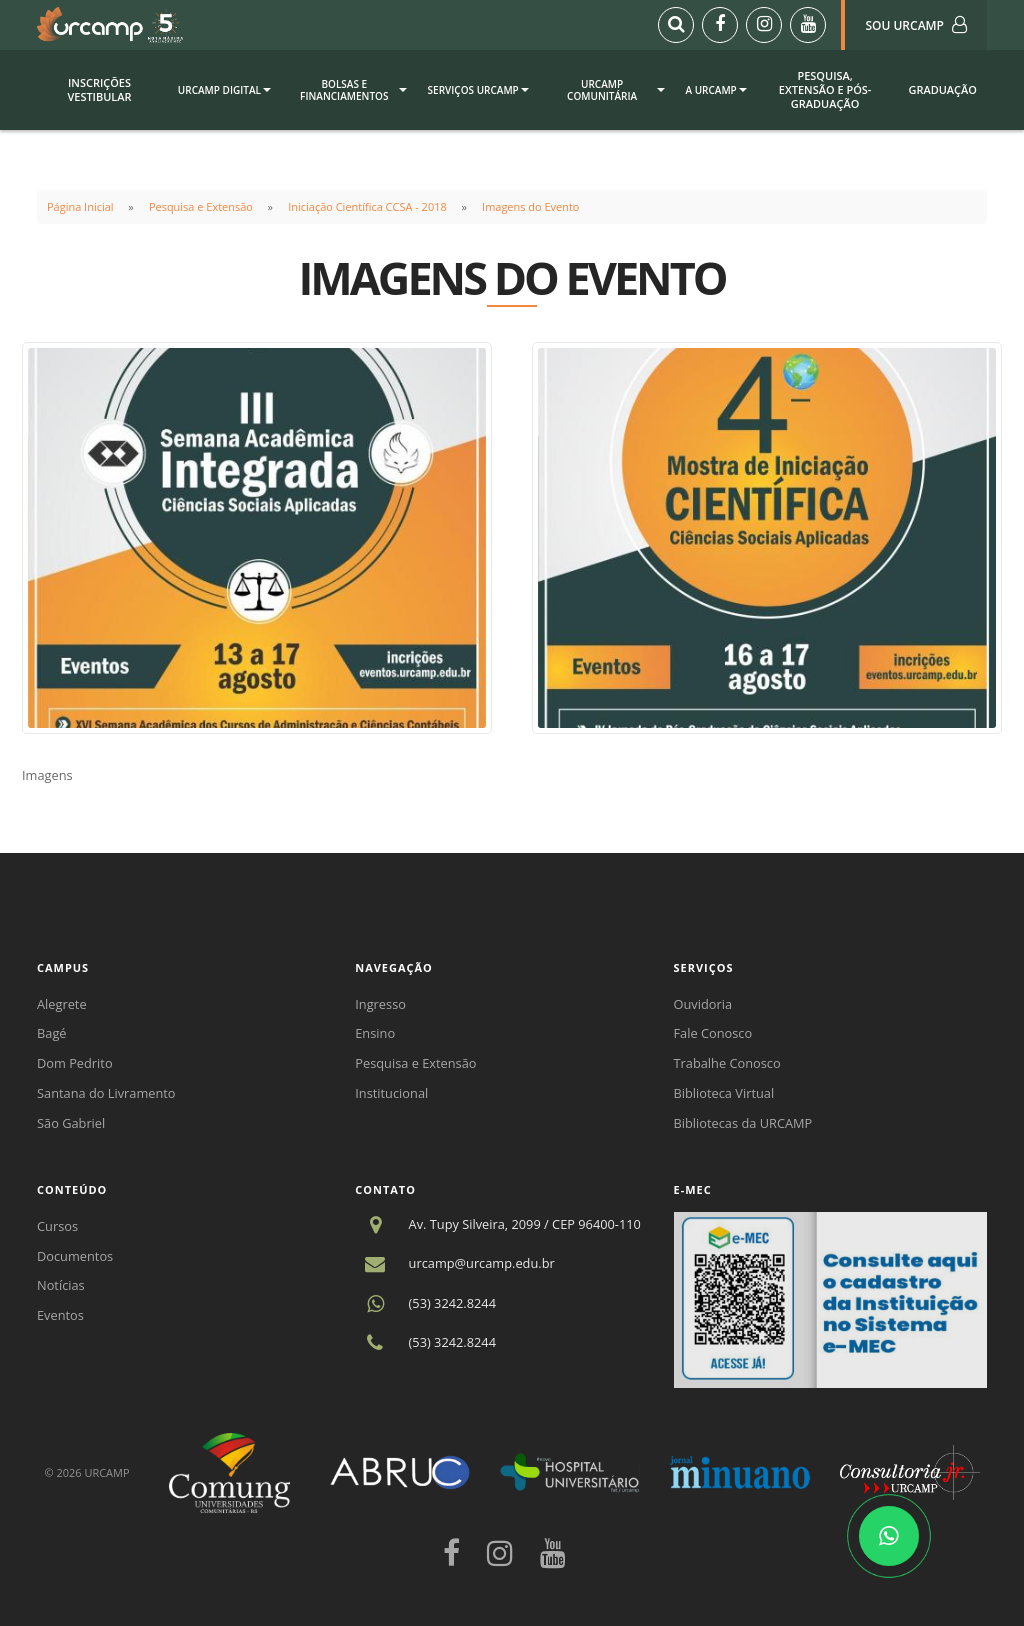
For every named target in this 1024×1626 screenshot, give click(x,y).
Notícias (61, 1285)
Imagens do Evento (530, 206)
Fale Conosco (713, 1033)
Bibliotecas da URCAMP (743, 1123)
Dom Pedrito (75, 1063)
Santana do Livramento (106, 1093)
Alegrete (62, 1004)
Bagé (52, 1033)
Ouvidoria (703, 1004)
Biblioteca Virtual (724, 1093)
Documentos (75, 1256)
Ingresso (380, 1004)
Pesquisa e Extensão (201, 206)
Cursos (57, 1226)
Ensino (375, 1033)
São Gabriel (71, 1123)
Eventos (60, 1315)
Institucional (391, 1093)
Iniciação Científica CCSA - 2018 (367, 206)
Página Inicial (80, 206)
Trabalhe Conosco (727, 1063)
